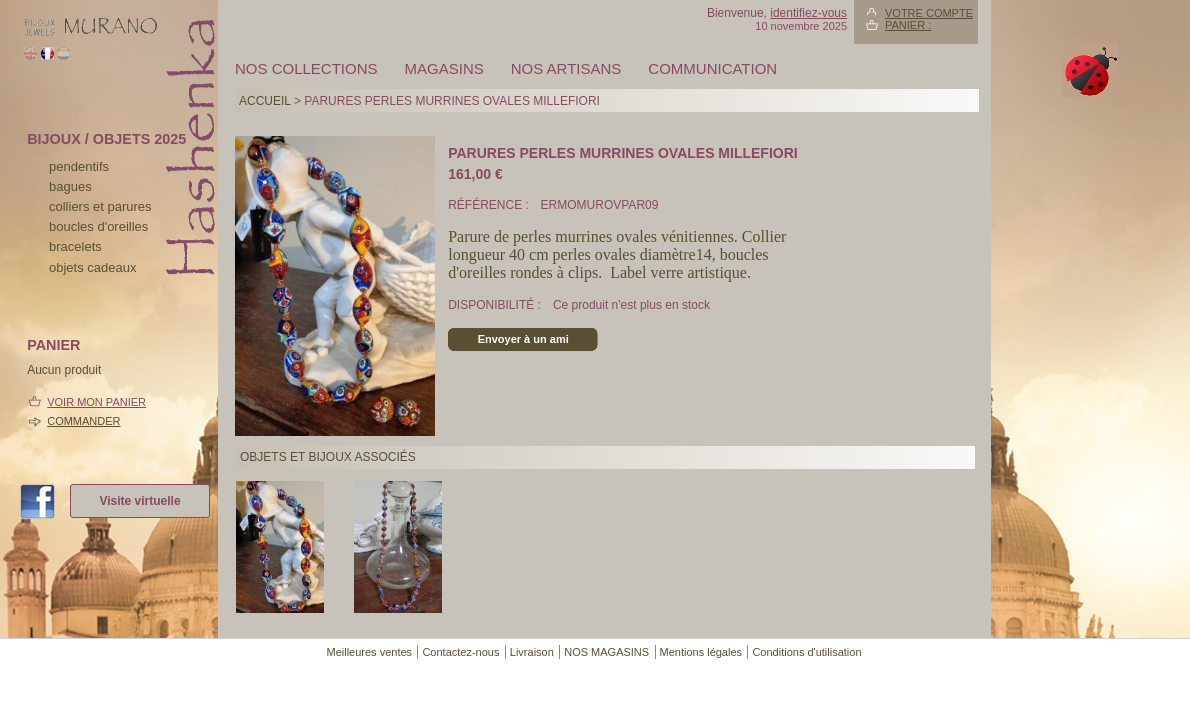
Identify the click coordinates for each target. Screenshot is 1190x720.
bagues (70, 186)
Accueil (265, 101)
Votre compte (929, 13)
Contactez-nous (460, 652)
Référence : (490, 205)
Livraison (532, 652)
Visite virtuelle (139, 501)
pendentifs (79, 166)
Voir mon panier (96, 402)
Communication (712, 68)
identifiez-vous (808, 13)
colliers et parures (100, 206)
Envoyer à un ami (523, 339)
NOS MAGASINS (606, 652)
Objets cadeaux (92, 267)
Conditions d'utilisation (806, 652)
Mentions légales (701, 652)
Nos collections (306, 68)
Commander (83, 421)
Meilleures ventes (369, 652)
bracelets (75, 246)
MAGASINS (444, 68)
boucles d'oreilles (98, 226)
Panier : (908, 25)
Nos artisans (566, 68)
